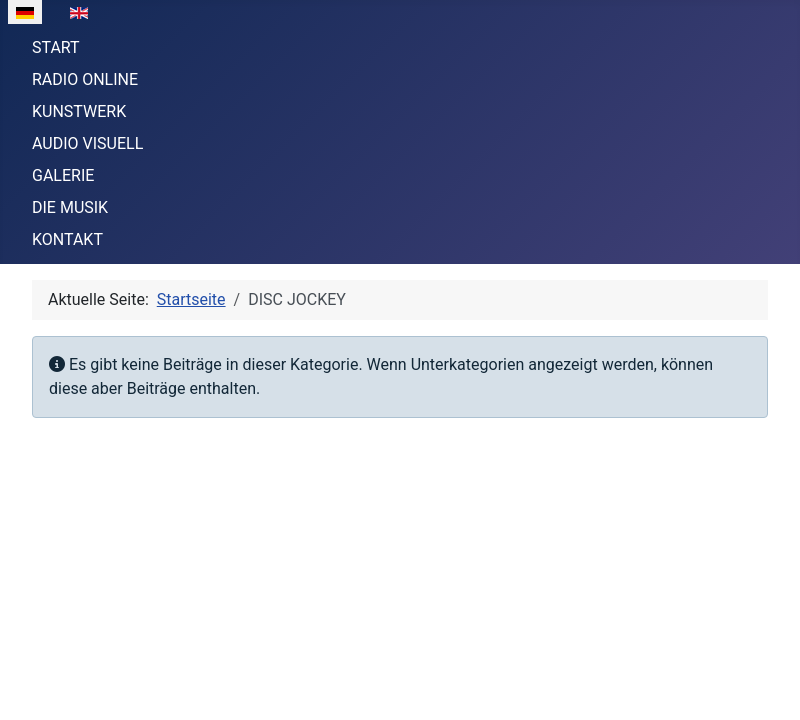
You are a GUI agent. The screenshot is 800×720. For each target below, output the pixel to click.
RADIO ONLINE (85, 79)
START (56, 47)
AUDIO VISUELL (87, 143)
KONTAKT (67, 239)
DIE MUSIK (70, 207)
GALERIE (63, 175)
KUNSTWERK (79, 111)
